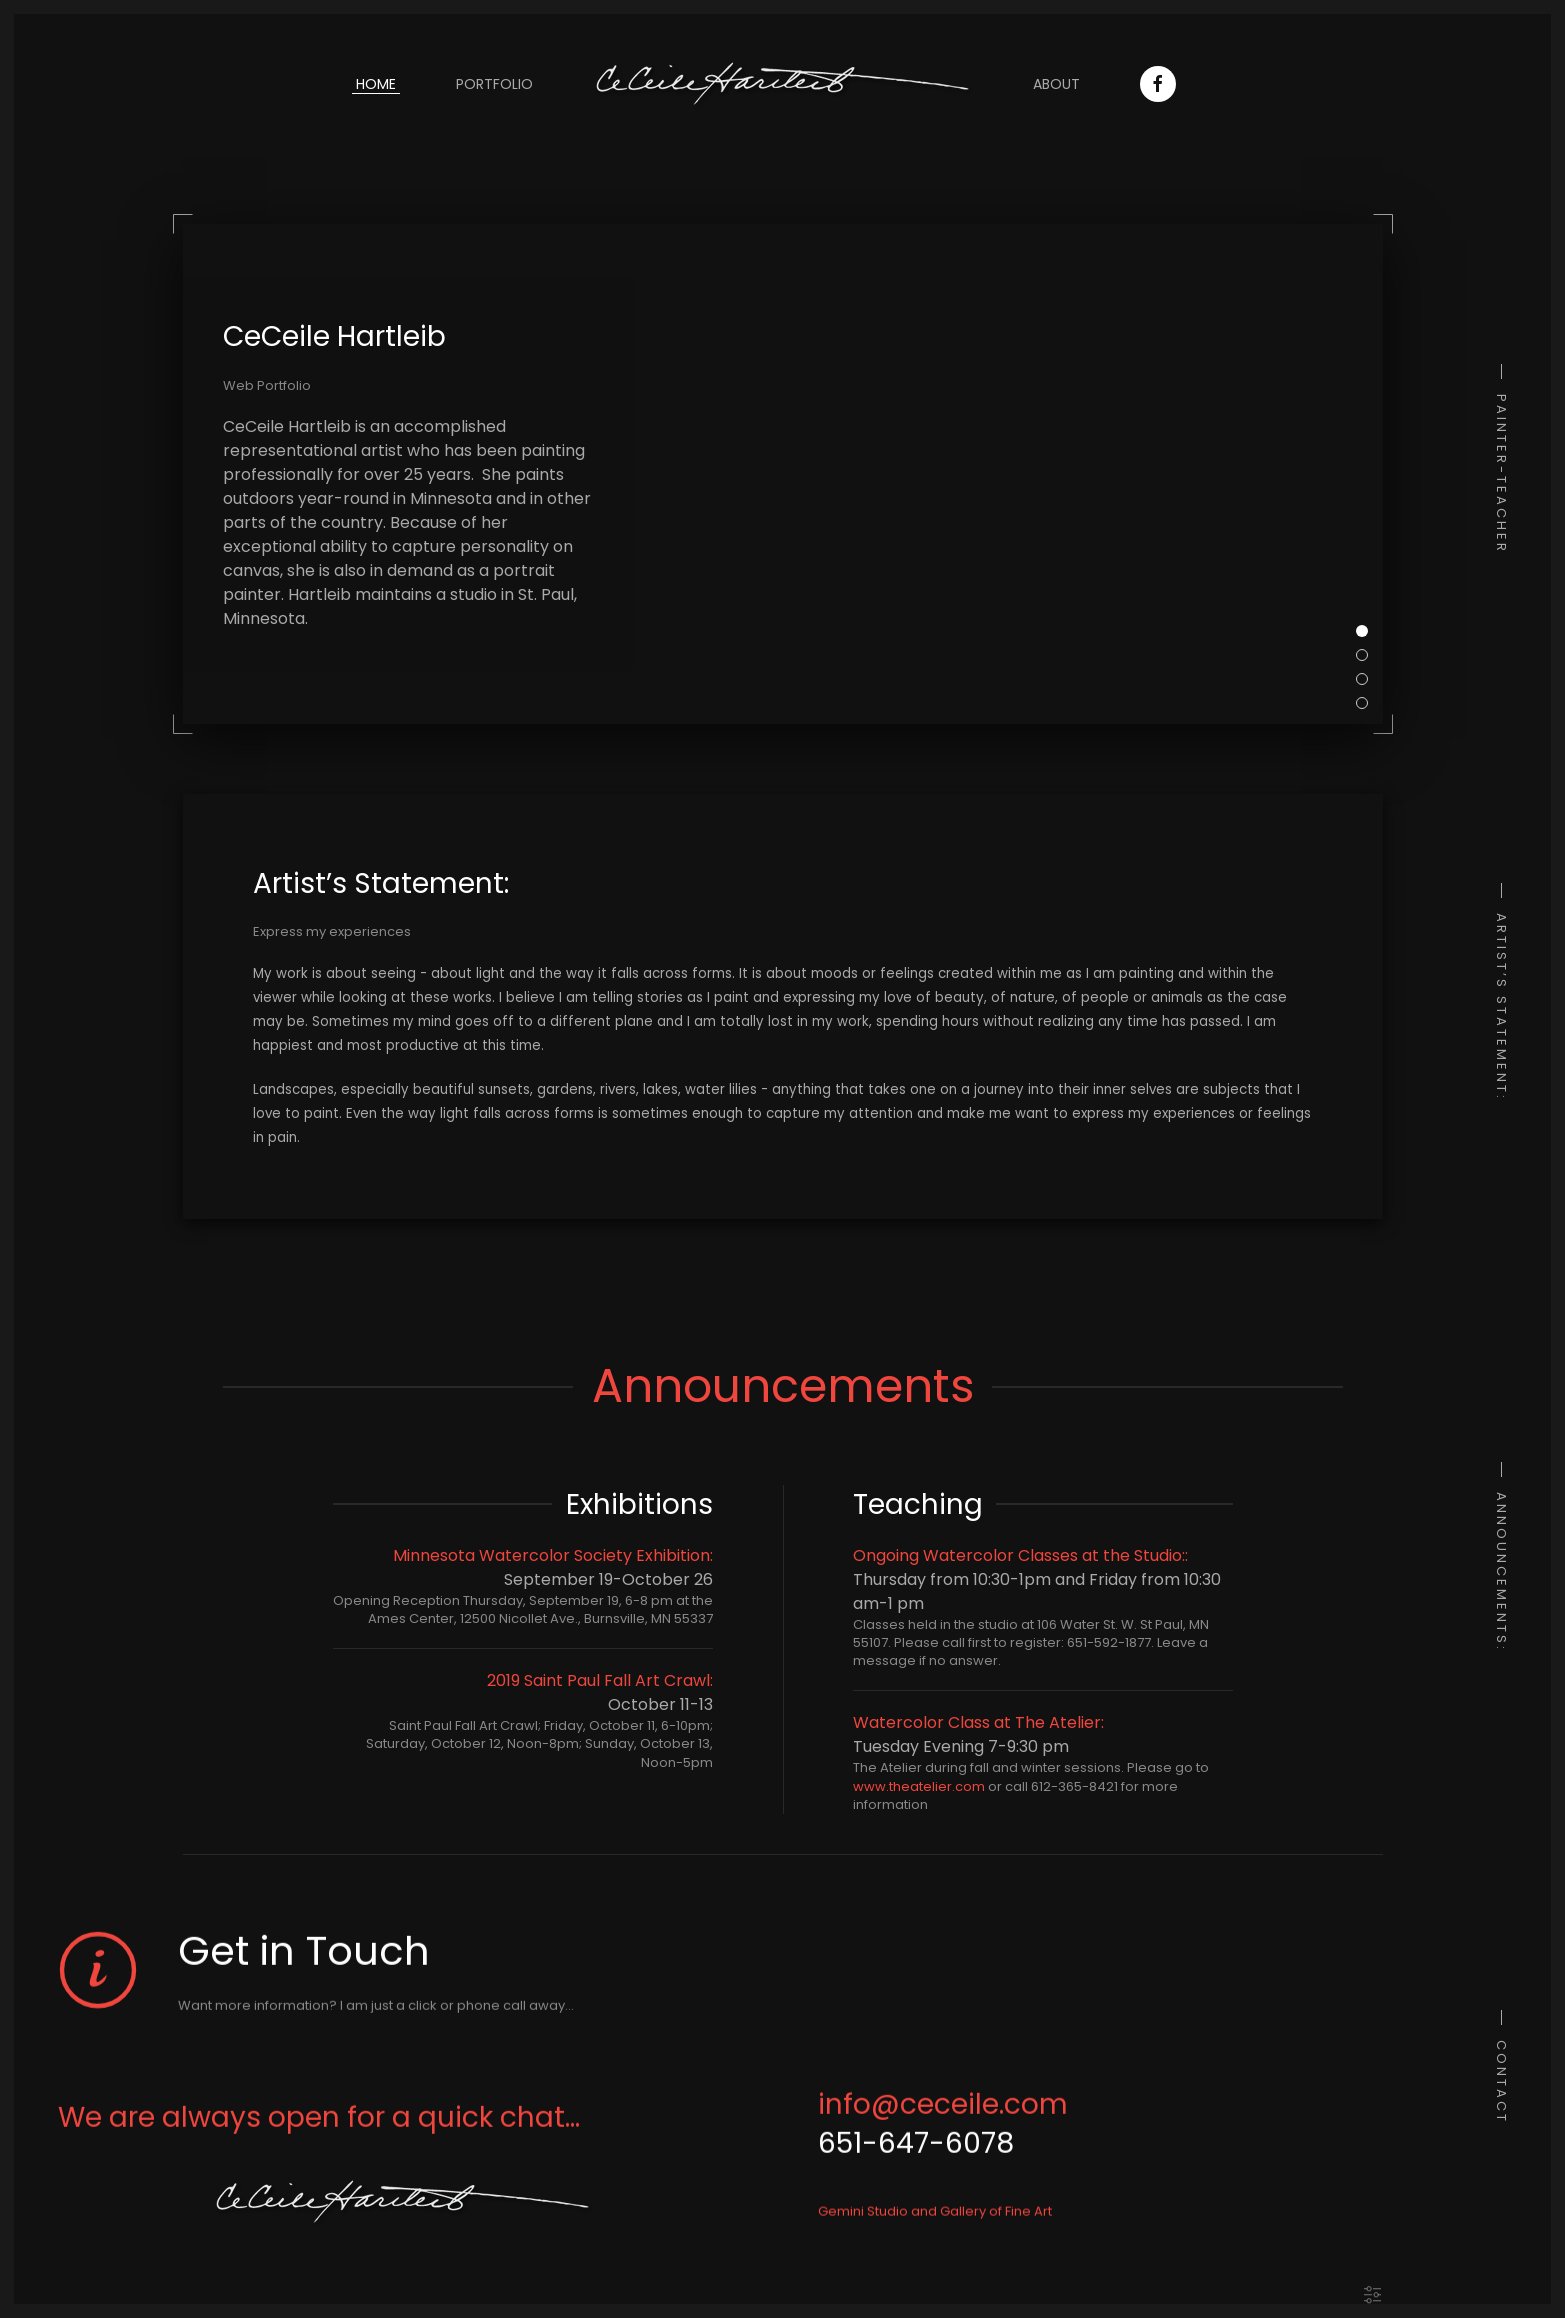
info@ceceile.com (943, 2116)
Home (376, 84)
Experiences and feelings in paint (1367, 703)
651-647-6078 (916, 2156)
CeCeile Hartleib (1367, 631)
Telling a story (1367, 679)
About (1056, 84)
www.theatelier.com (919, 1786)
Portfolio (494, 84)
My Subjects (1367, 655)
